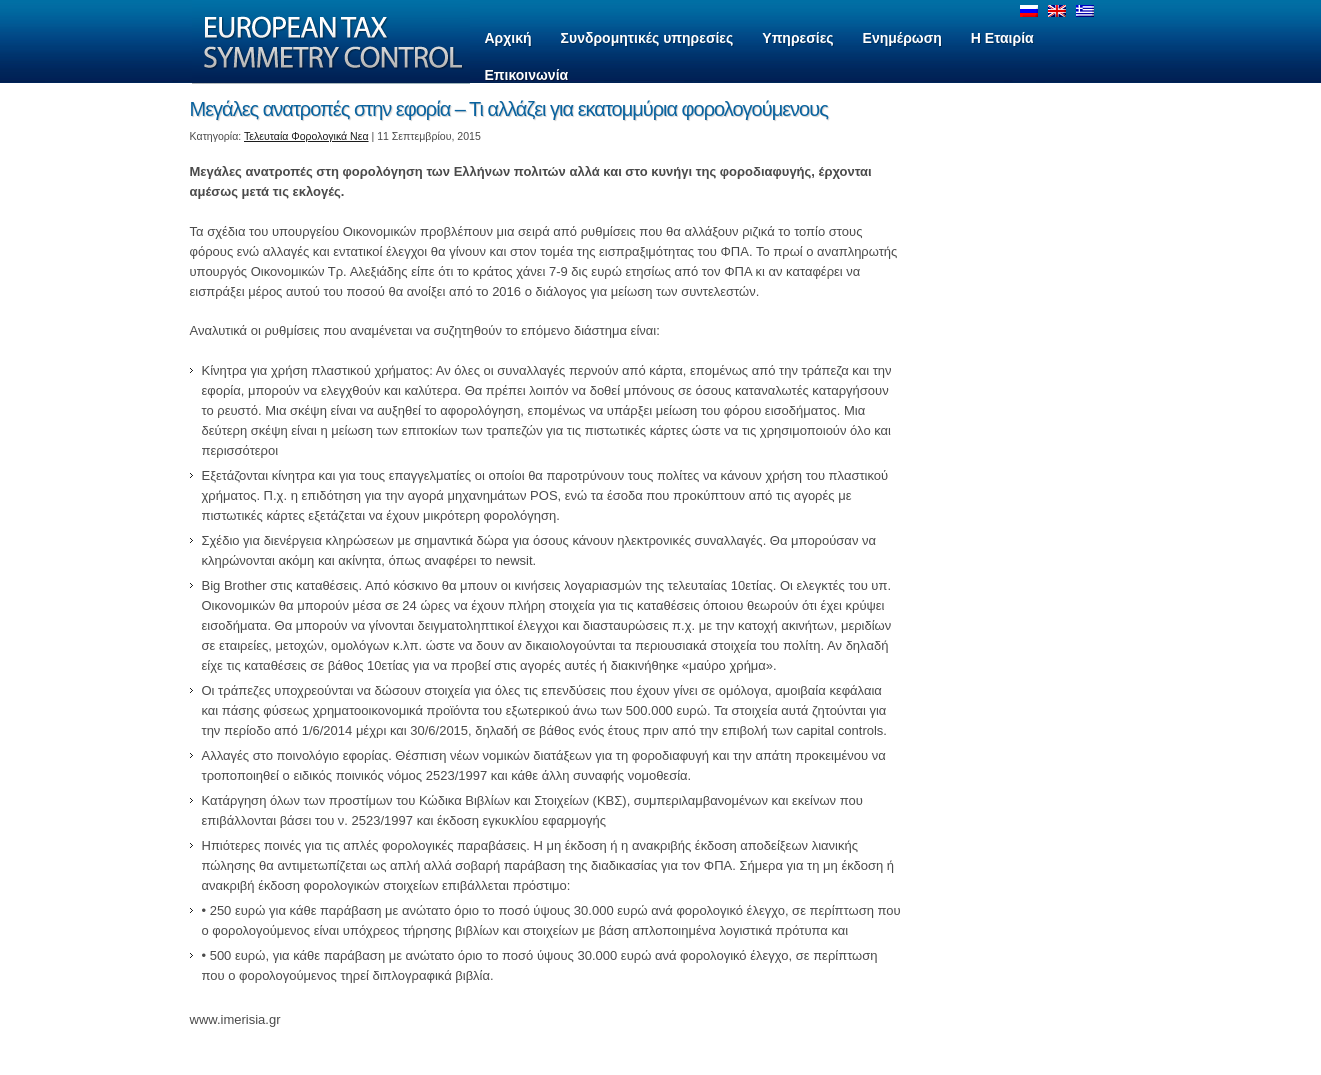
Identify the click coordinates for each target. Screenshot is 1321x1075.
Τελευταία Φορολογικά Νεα (306, 136)
